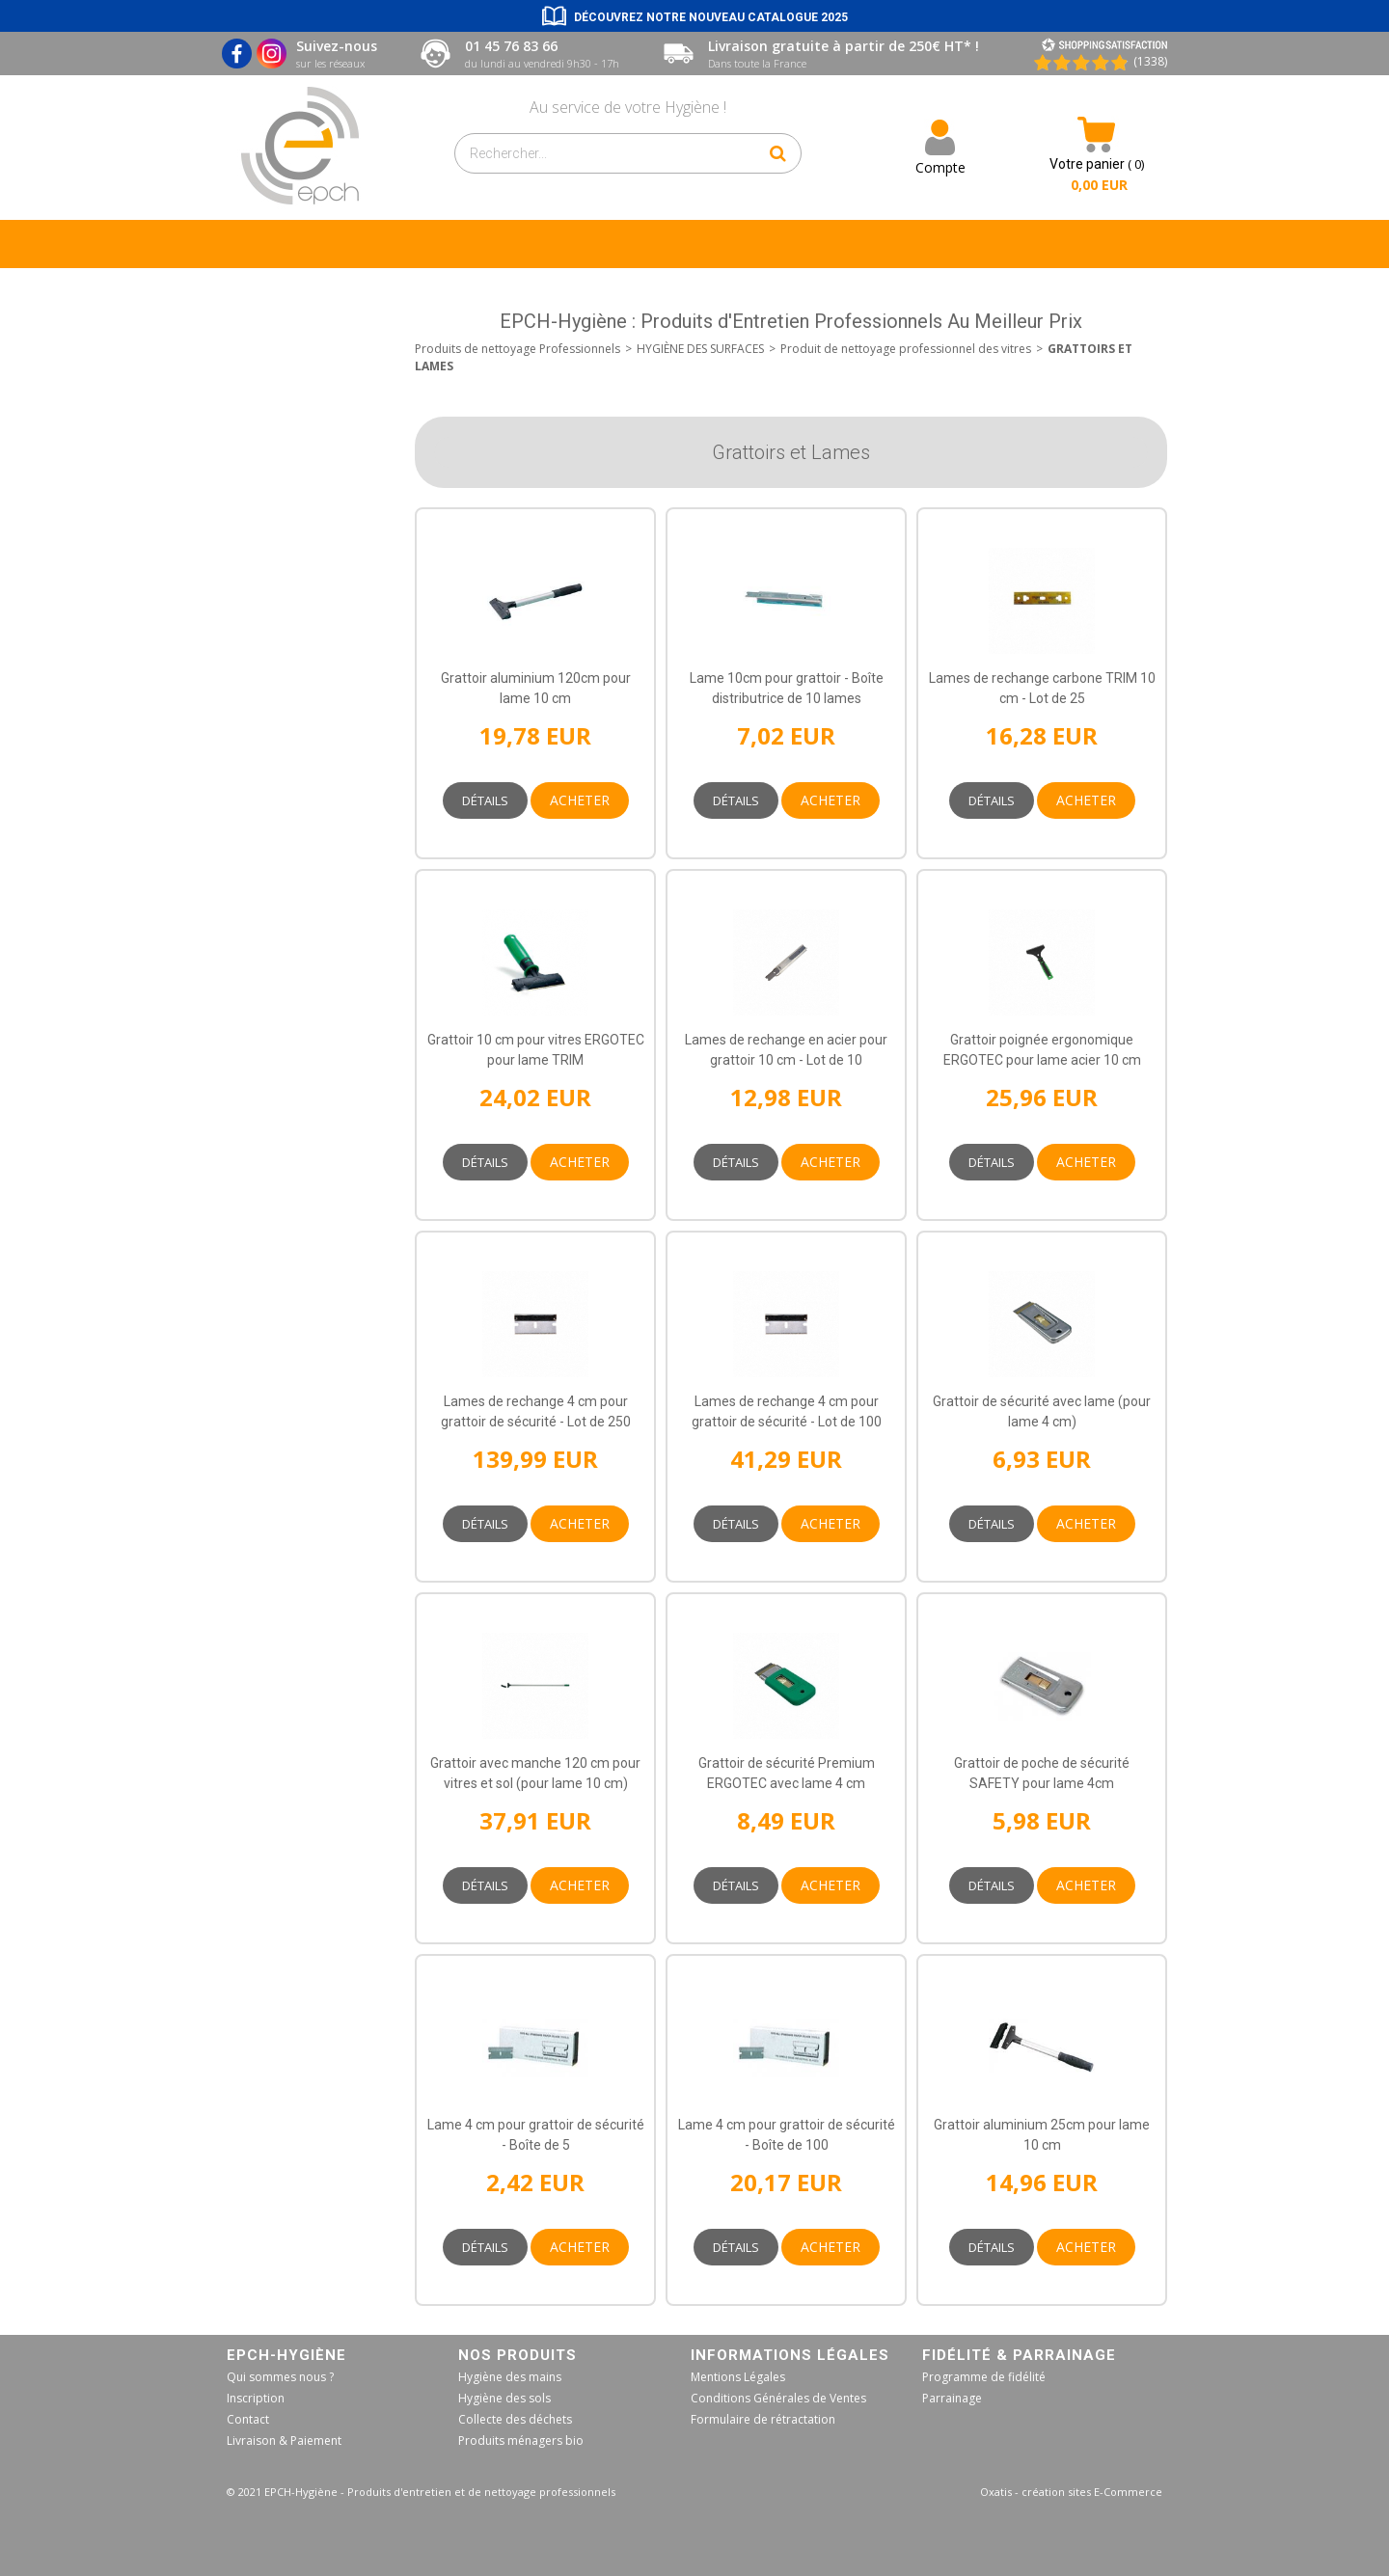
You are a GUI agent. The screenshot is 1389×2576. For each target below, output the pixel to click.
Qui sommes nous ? (280, 2377)
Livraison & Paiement (284, 2440)
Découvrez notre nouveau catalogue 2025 (711, 17)
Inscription (256, 2398)
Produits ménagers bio (521, 2440)
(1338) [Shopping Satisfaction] (1150, 61)
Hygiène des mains (509, 2377)
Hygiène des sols (504, 2398)
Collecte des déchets (515, 2419)
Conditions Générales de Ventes (778, 2398)
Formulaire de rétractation (763, 2419)
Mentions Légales (738, 2377)
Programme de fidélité (984, 2377)
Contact (248, 2419)
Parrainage (952, 2398)
